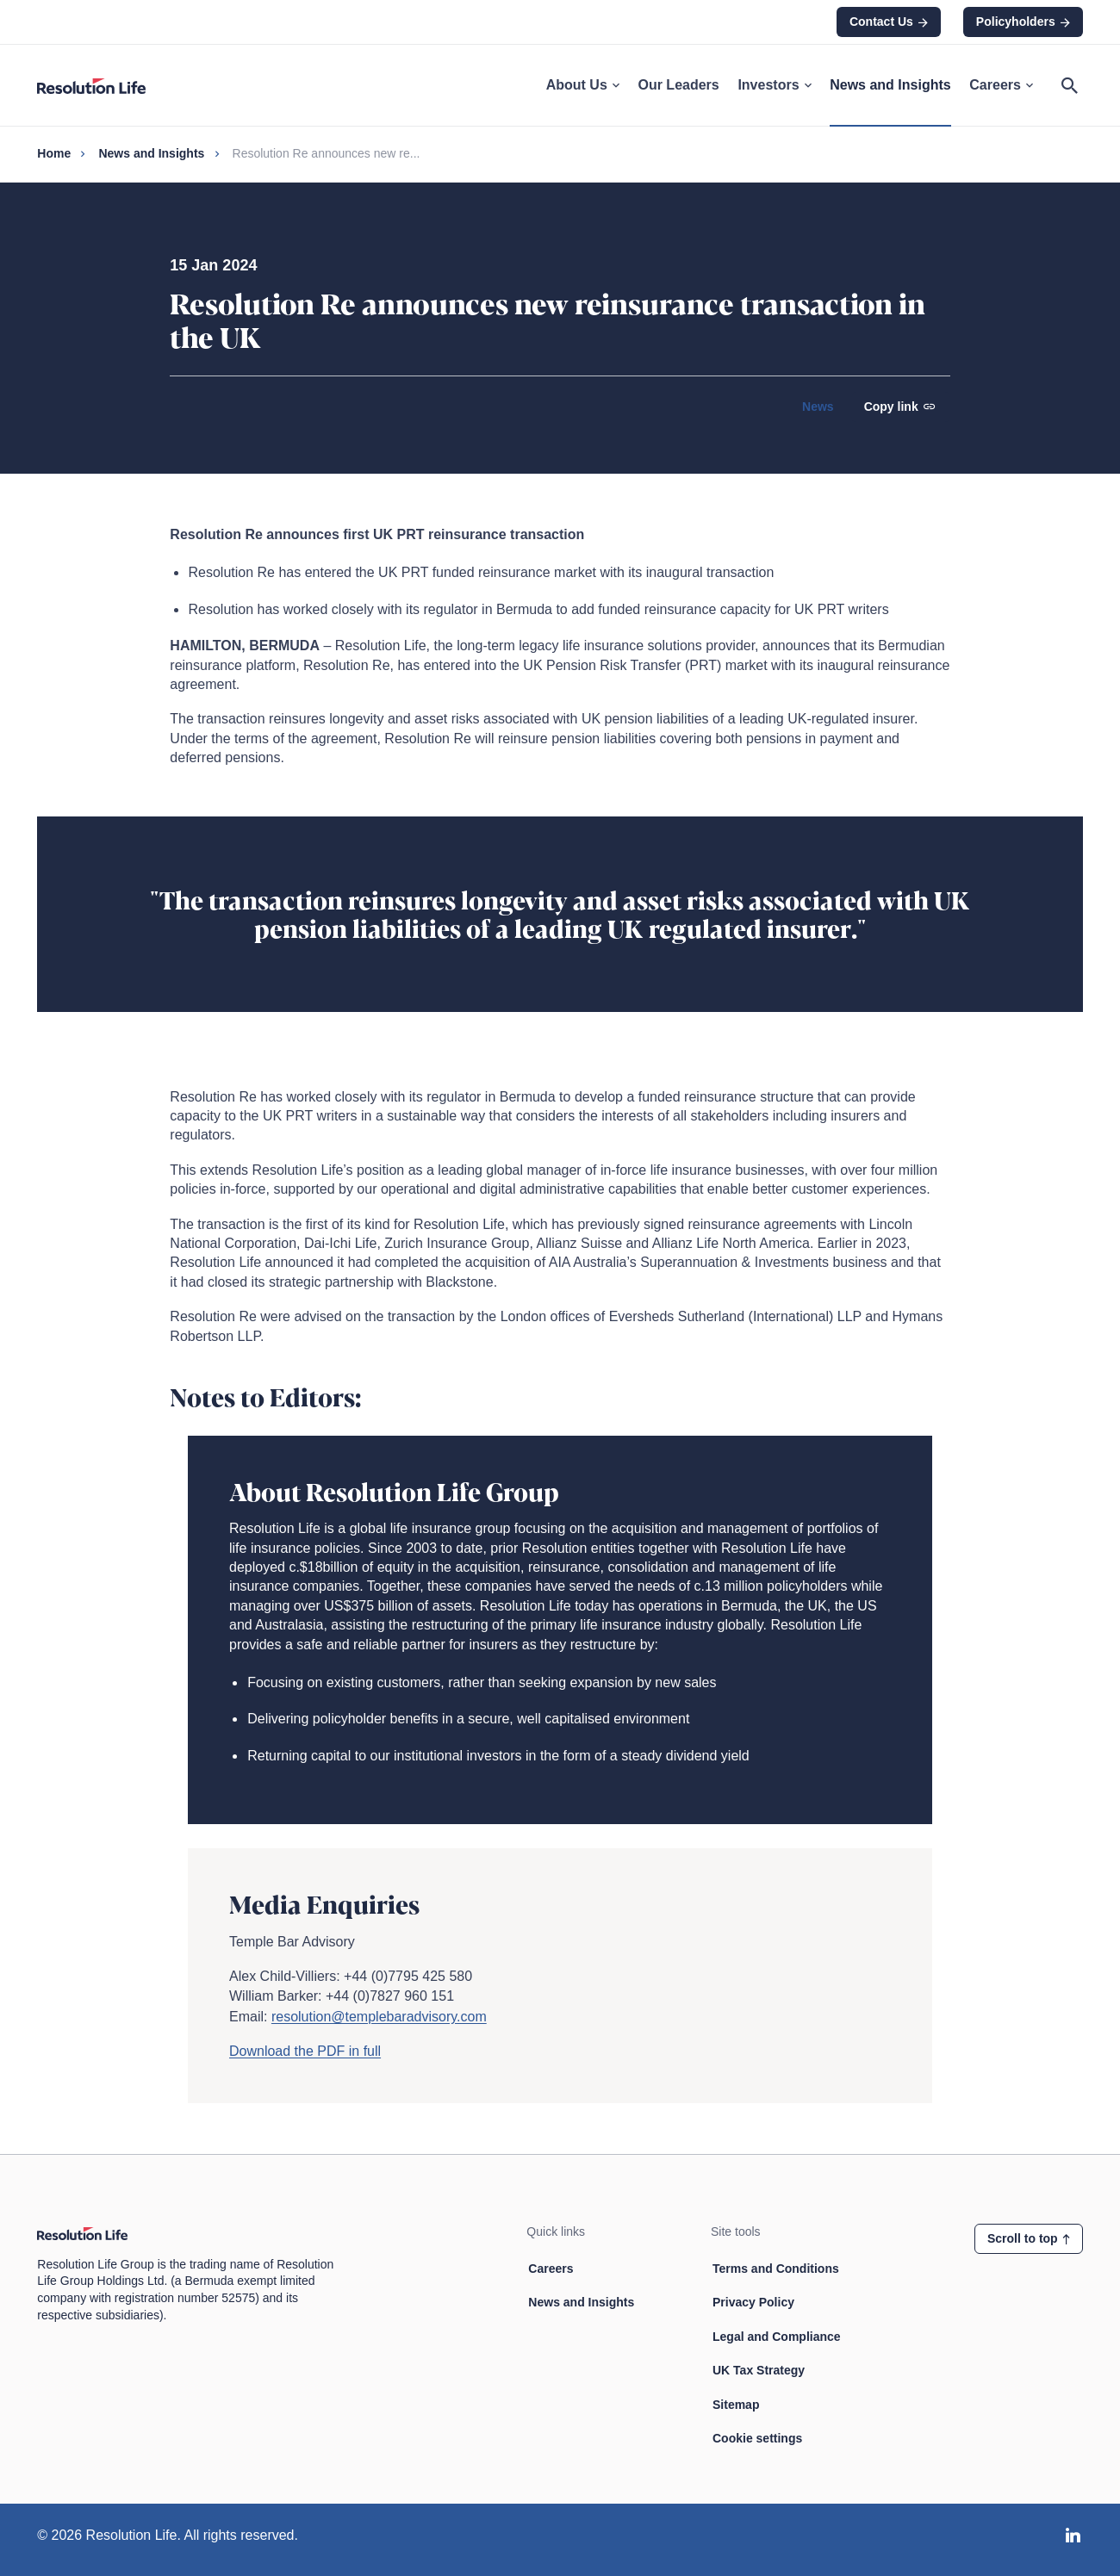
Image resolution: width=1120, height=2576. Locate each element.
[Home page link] (100, 85)
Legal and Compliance (776, 2336)
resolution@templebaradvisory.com (379, 2016)
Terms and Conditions (775, 2268)
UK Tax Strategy (758, 2370)
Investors (774, 85)
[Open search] (1070, 85)
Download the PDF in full (305, 2051)
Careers (1001, 85)
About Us (582, 85)
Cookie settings (757, 2438)
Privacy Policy (753, 2302)
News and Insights (890, 85)
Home (54, 153)
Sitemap (735, 2405)
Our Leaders (678, 85)
